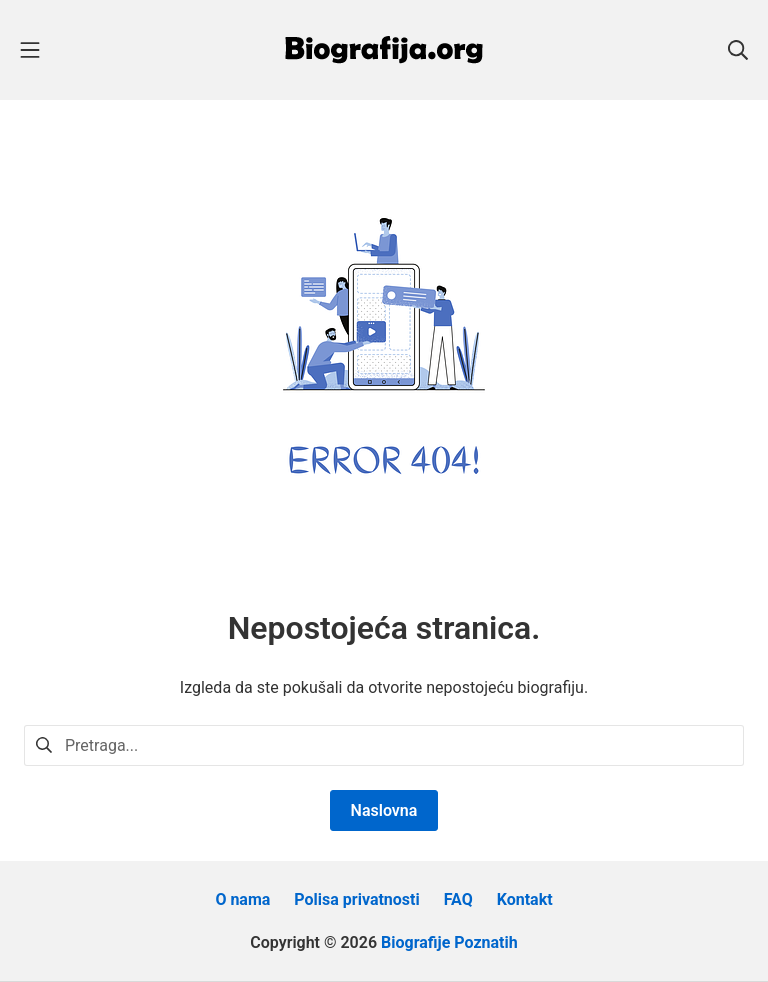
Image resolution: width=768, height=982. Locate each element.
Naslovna (384, 810)
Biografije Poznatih (449, 942)
